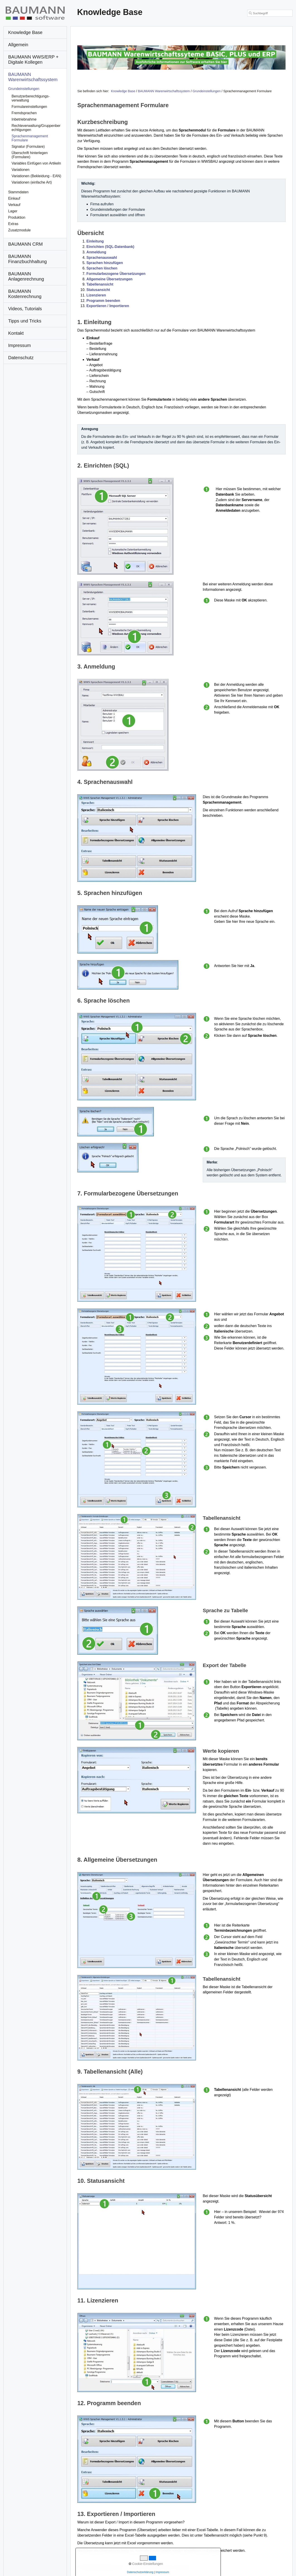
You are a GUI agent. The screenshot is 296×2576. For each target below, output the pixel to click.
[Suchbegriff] (270, 13)
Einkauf (14, 198)
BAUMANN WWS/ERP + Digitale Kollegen (33, 59)
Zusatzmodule (19, 230)
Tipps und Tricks (24, 320)
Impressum (162, 2572)
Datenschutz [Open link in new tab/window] (21, 357)
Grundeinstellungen (23, 89)
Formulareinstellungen (29, 107)
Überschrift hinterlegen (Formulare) (30, 155)
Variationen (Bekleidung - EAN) (36, 176)
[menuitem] (35, 33)
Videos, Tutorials (25, 308)
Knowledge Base (123, 91)
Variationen (20, 170)
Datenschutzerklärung (140, 2572)
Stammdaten (18, 192)
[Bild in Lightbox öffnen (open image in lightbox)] (125, 526)
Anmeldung (96, 252)
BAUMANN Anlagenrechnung (26, 276)
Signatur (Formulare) (28, 146)
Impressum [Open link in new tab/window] (19, 345)
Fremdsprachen (24, 113)
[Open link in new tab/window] (181, 57)
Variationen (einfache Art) (32, 182)
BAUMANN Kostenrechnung (25, 294)
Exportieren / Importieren (107, 306)
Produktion (16, 217)
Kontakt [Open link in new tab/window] (16, 333)
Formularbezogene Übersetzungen (115, 274)
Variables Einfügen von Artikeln (36, 163)
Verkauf (14, 205)
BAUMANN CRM (25, 244)
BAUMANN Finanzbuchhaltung (27, 259)
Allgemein (18, 44)
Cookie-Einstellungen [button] (146, 2564)
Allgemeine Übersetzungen (109, 279)
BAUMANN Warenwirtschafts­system (33, 77)
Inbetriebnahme (24, 119)
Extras (13, 224)
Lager (12, 211)
